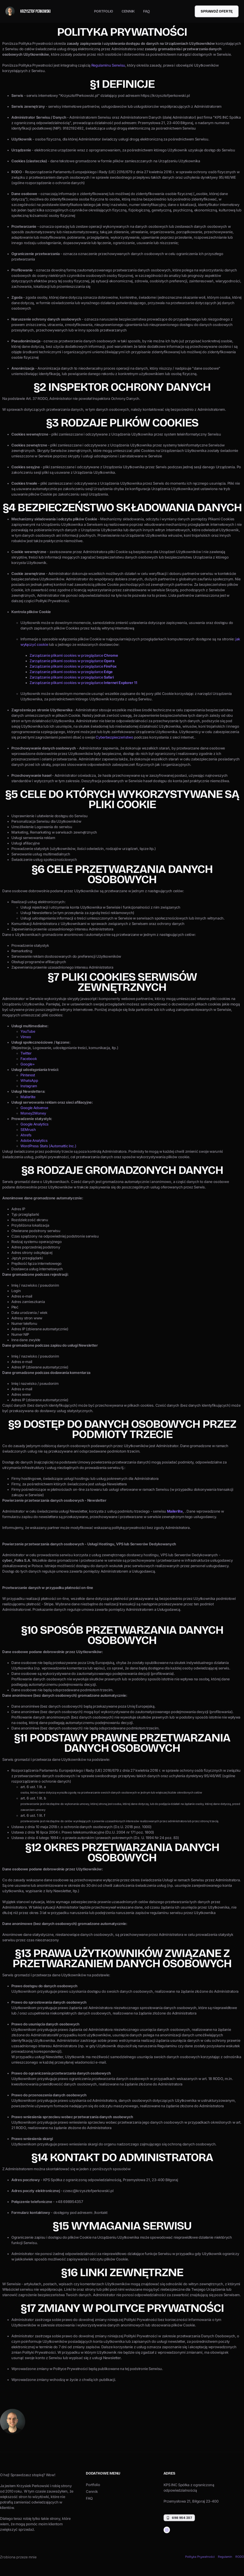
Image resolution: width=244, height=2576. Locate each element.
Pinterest (27, 1075)
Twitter (26, 1053)
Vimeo (25, 1037)
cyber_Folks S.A (16, 1560)
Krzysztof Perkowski (35, 11)
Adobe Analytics (33, 1140)
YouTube (27, 1031)
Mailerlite (27, 1097)
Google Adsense (34, 1107)
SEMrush (28, 1129)
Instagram (28, 1086)
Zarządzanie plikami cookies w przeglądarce (74, 655)
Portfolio (107, 11)
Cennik (128, 11)
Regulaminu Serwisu (108, 65)
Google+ (27, 1064)
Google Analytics (34, 1124)
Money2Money (33, 1113)
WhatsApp (29, 1080)
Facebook (28, 1058)
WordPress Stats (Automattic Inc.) (48, 1146)
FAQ (143, 11)
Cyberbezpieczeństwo (114, 737)
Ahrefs (26, 1135)
